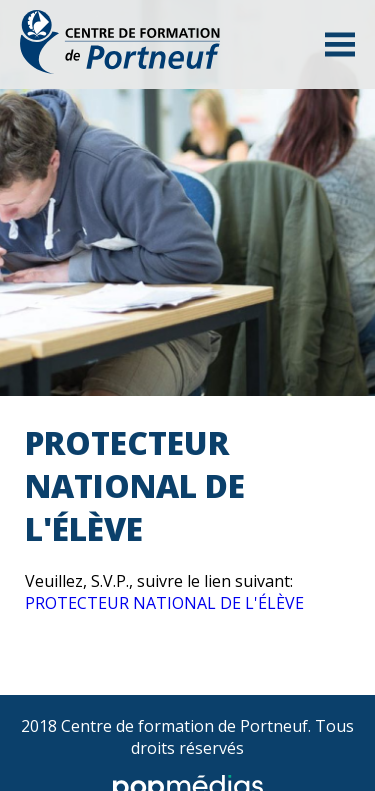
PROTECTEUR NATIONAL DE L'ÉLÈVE (164, 603)
